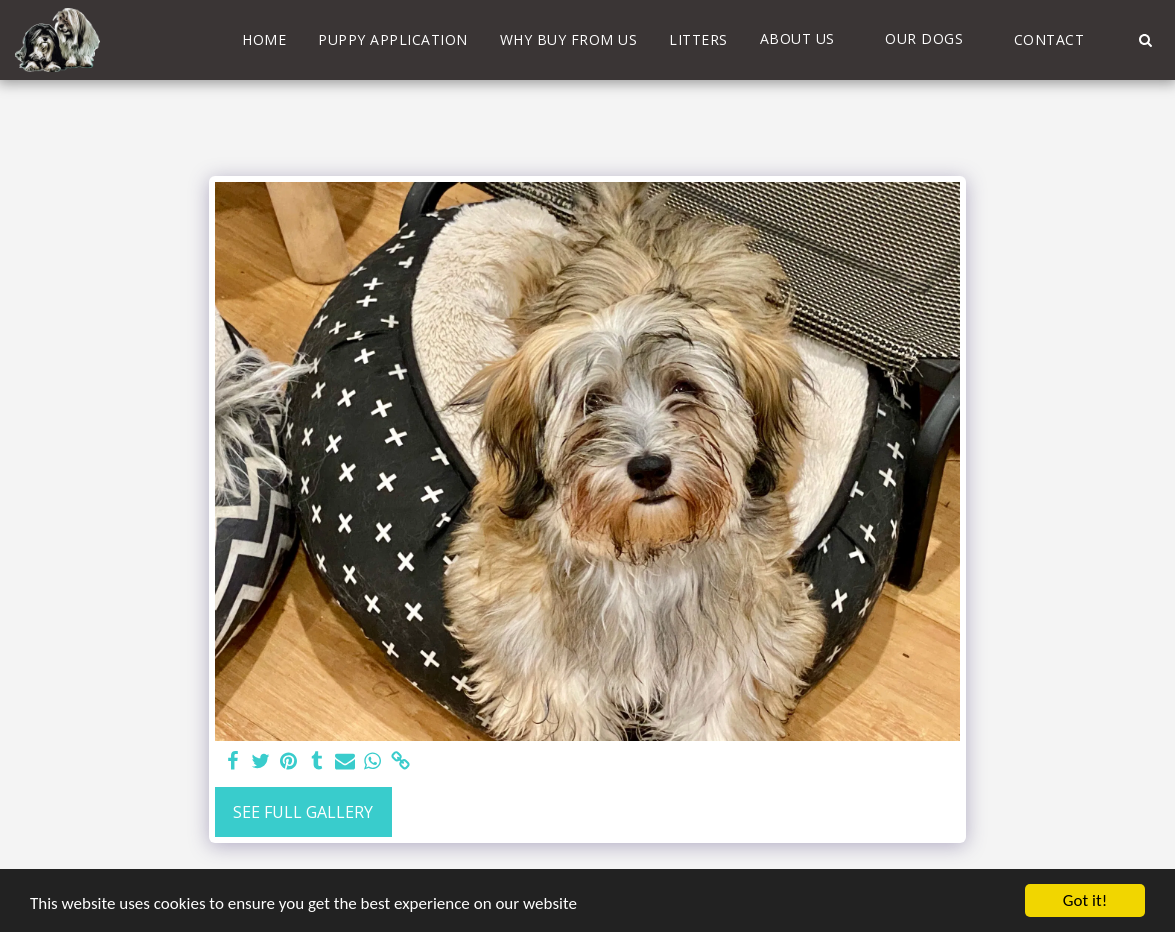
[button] (807, 39)
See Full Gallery (303, 812)
